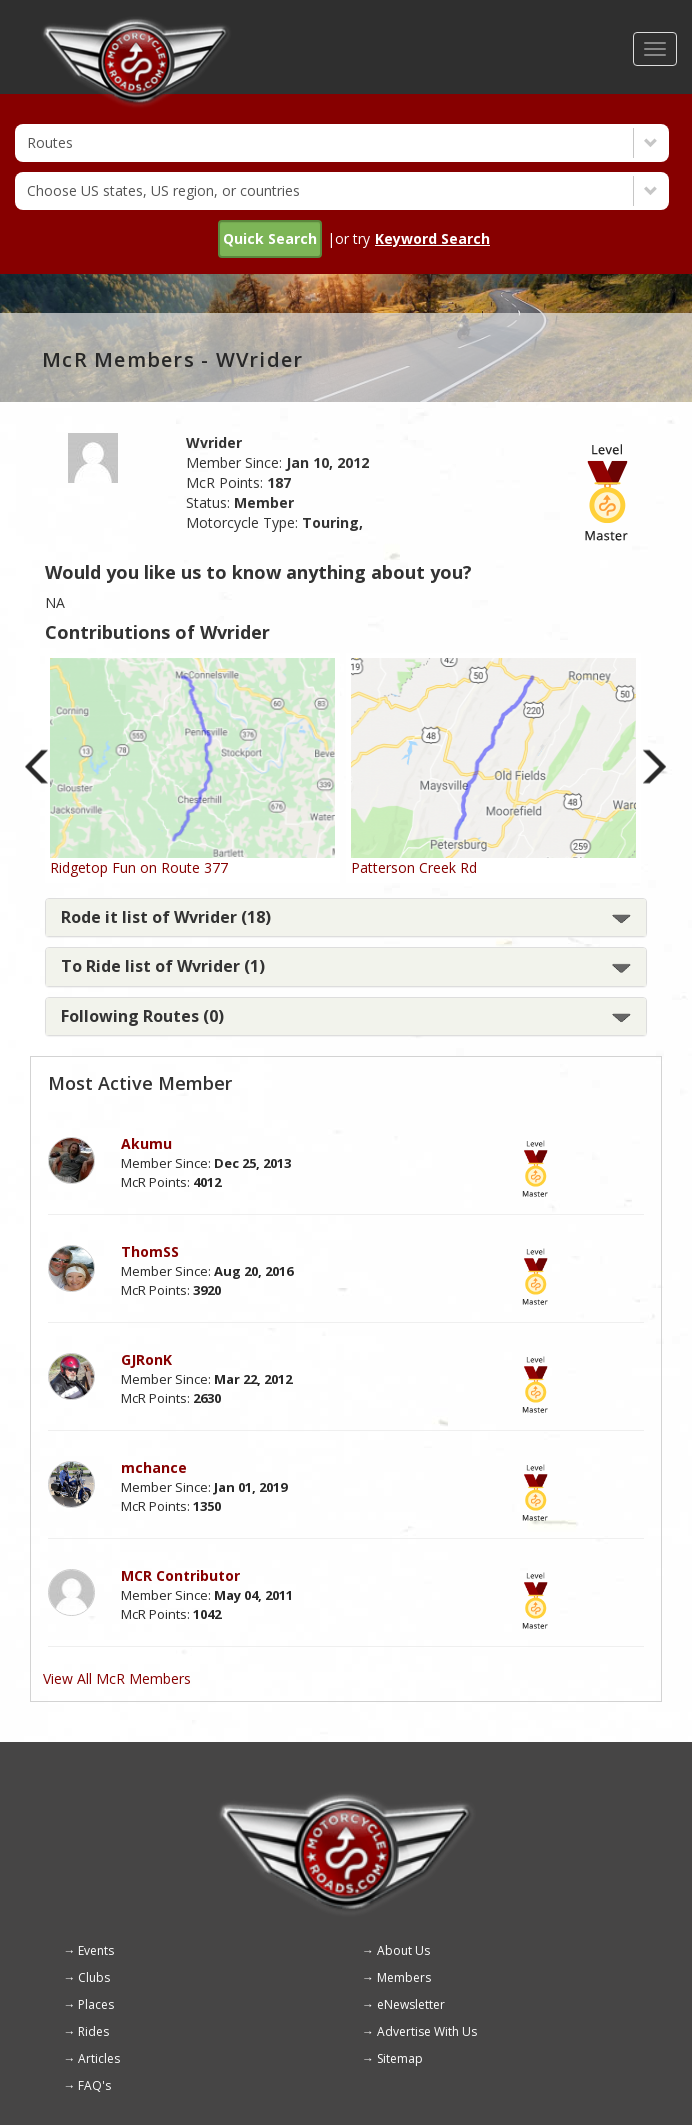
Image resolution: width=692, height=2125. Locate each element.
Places (96, 2004)
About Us (403, 1950)
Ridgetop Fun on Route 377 (139, 867)
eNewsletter (411, 2004)
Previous (37, 766)
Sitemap (400, 2058)
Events (96, 1950)
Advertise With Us (427, 2031)
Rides (93, 2031)
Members (404, 1977)
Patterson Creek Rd (414, 867)
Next (654, 766)
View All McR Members (117, 1678)
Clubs (94, 1977)
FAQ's (94, 2085)
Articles (99, 2058)
